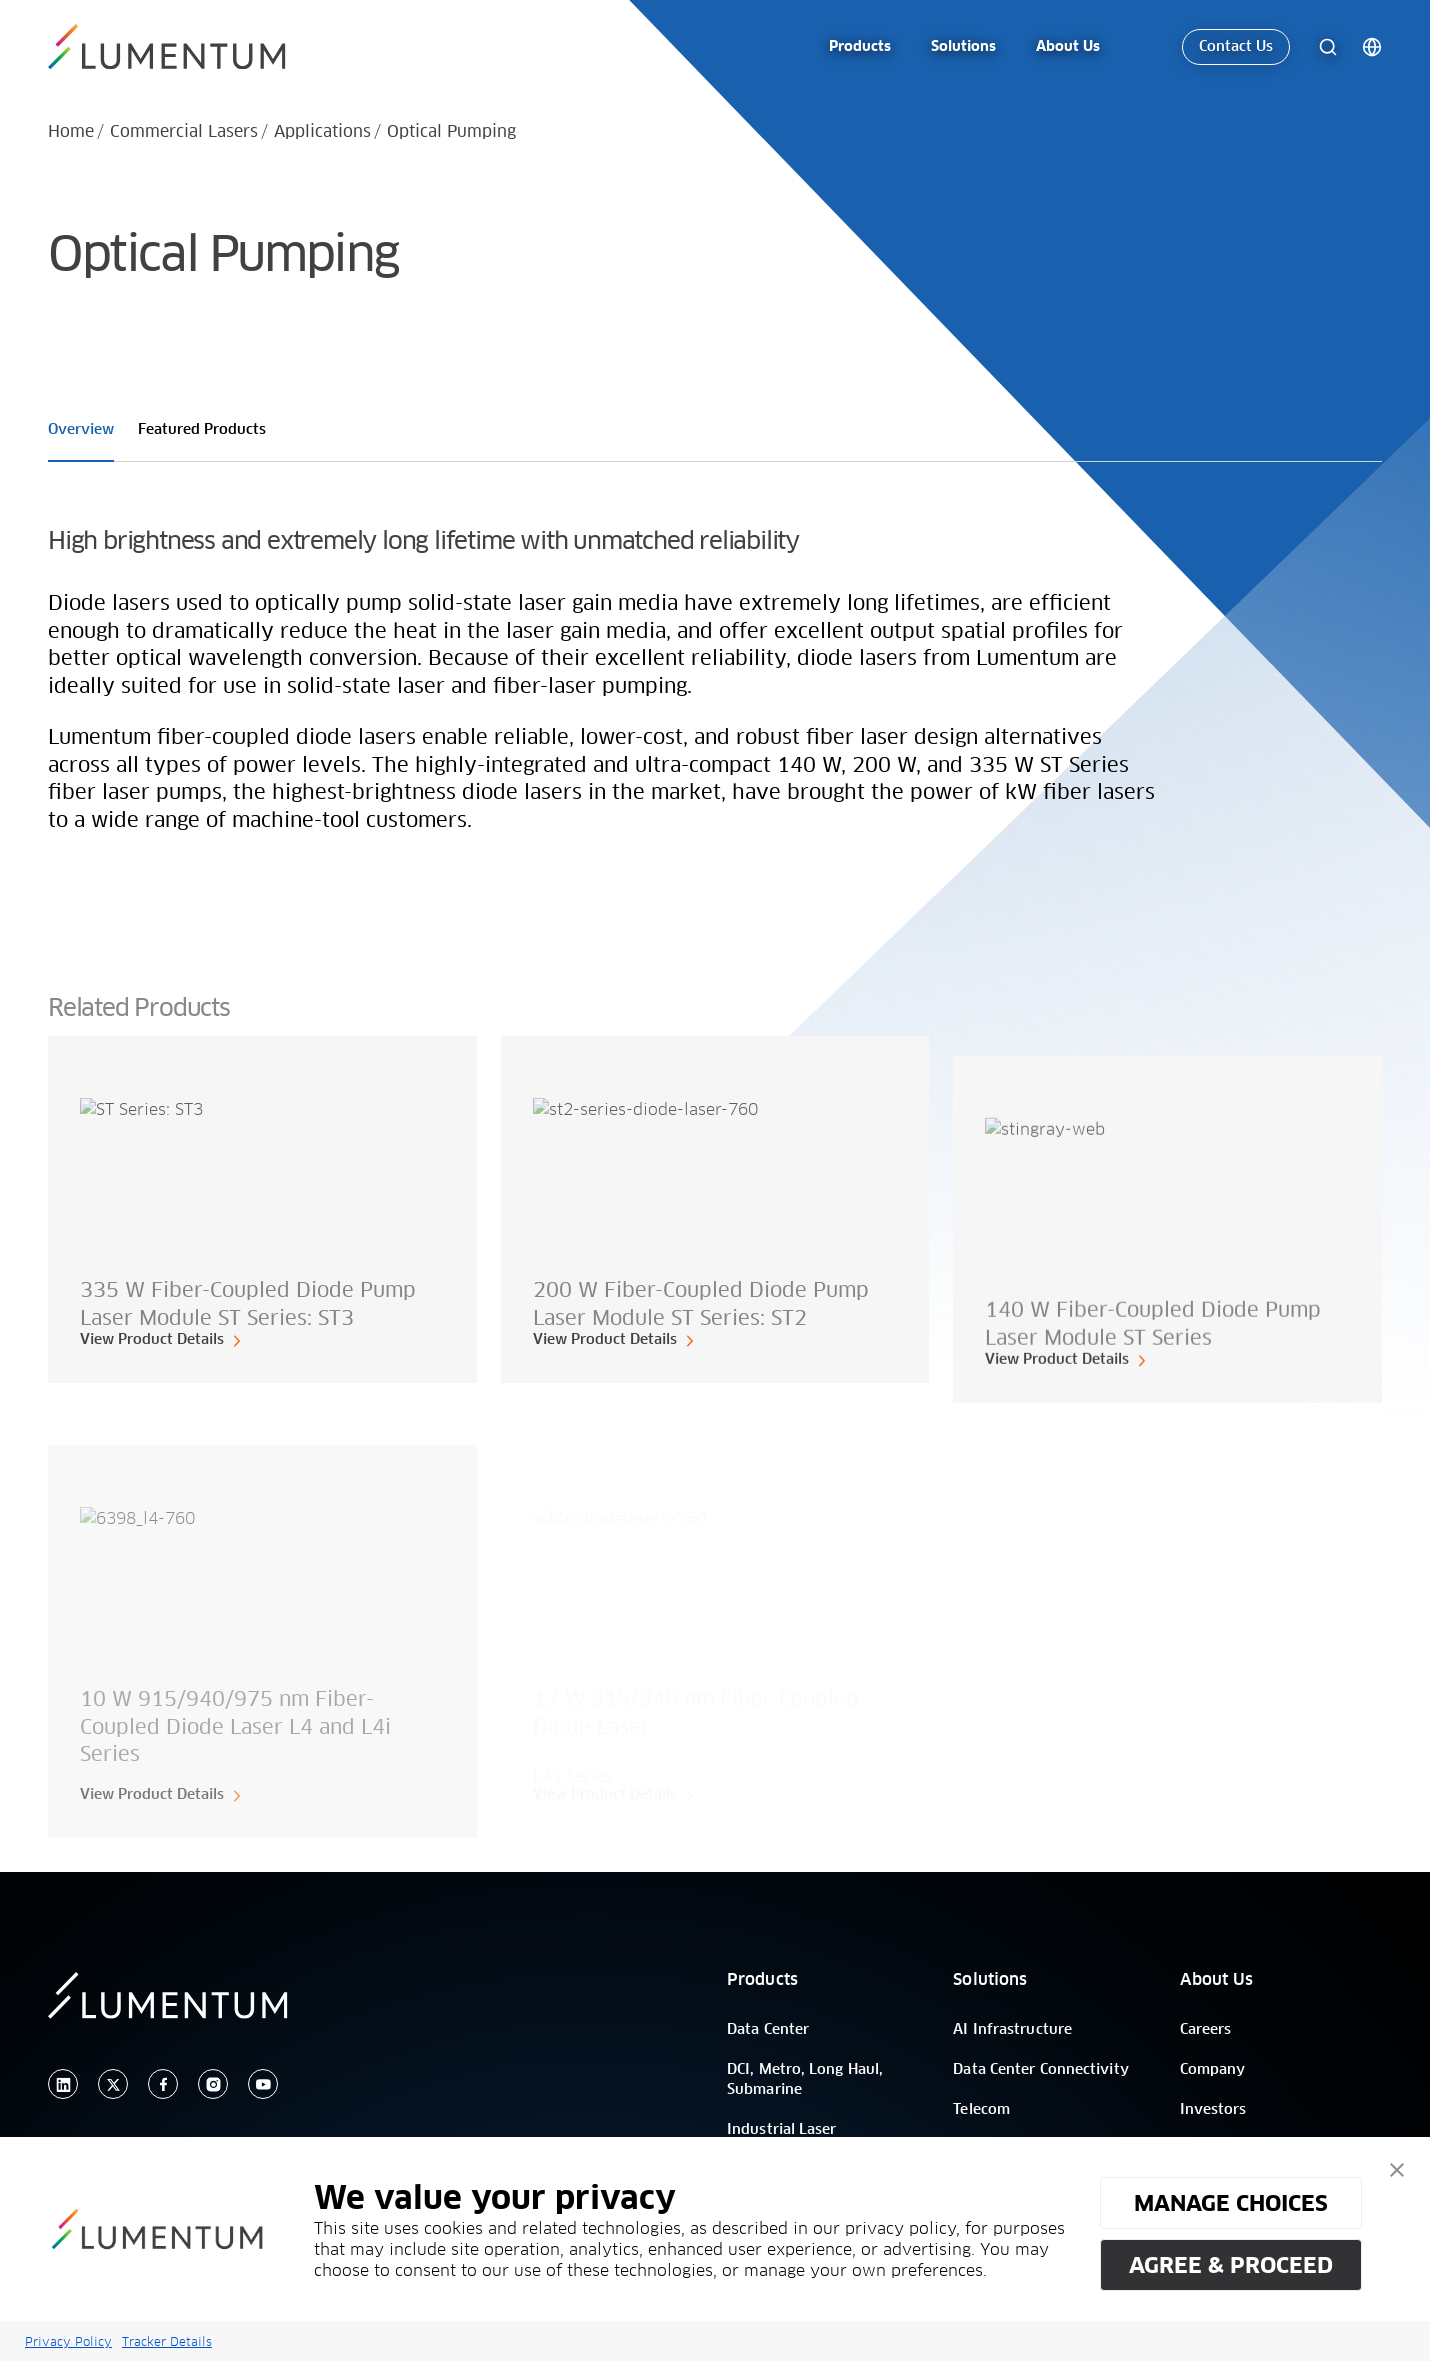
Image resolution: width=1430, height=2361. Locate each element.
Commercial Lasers (184, 132)
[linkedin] (63, 2084)
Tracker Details (167, 2341)
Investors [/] (1213, 2110)
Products (762, 1980)
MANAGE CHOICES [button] (1231, 2203)
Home (71, 132)
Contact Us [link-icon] (1236, 47)
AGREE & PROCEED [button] (1231, 2265)
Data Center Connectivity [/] (1040, 2070)
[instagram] (213, 2084)
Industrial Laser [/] (782, 2130)
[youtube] (263, 2084)
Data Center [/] (768, 2030)
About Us (1217, 1980)
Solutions (990, 1980)
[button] (1397, 2170)
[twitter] (113, 2084)
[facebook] (163, 2084)
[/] (178, 47)
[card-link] (262, 1210)
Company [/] (1213, 2070)
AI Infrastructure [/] (1012, 2030)
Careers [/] (1206, 2030)
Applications (322, 132)
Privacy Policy (68, 2341)
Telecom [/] (981, 2110)
